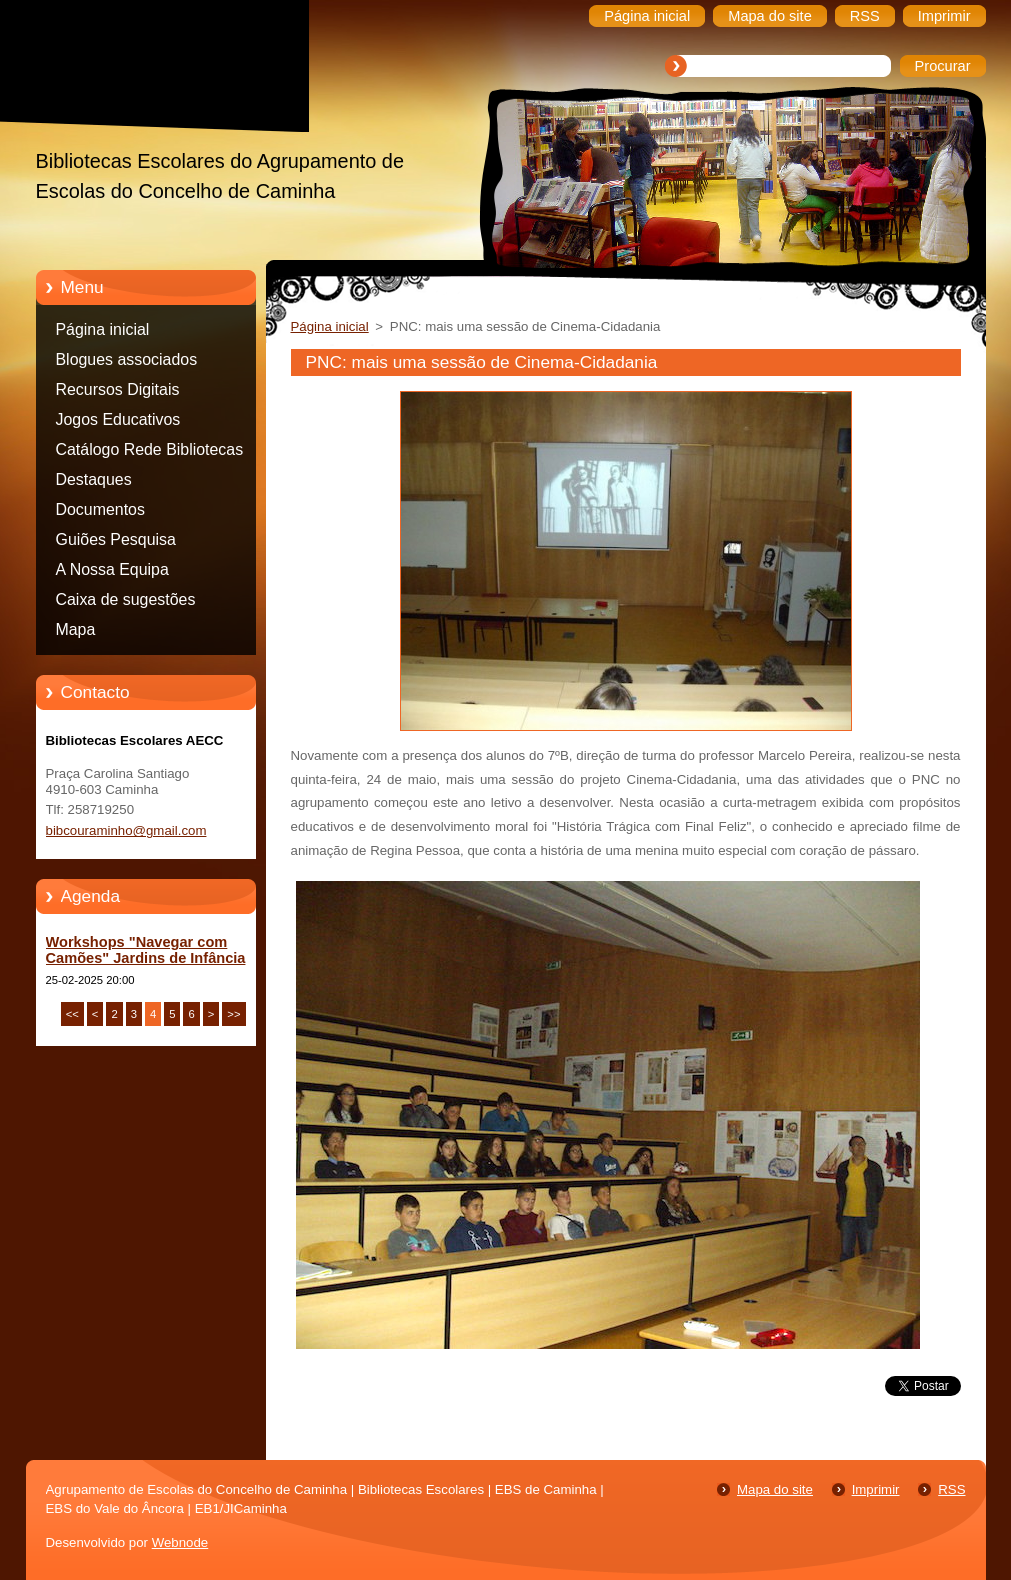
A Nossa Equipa (112, 569)
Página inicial (103, 329)
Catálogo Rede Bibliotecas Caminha (150, 453)
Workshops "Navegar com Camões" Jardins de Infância (146, 950)
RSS (951, 1489)
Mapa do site (775, 1489)
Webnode (180, 1542)
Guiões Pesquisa (116, 539)
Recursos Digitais (118, 389)
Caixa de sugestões (126, 599)
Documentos (100, 509)
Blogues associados (127, 359)
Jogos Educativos (118, 419)
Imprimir (876, 1489)
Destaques (94, 479)
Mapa (76, 629)
